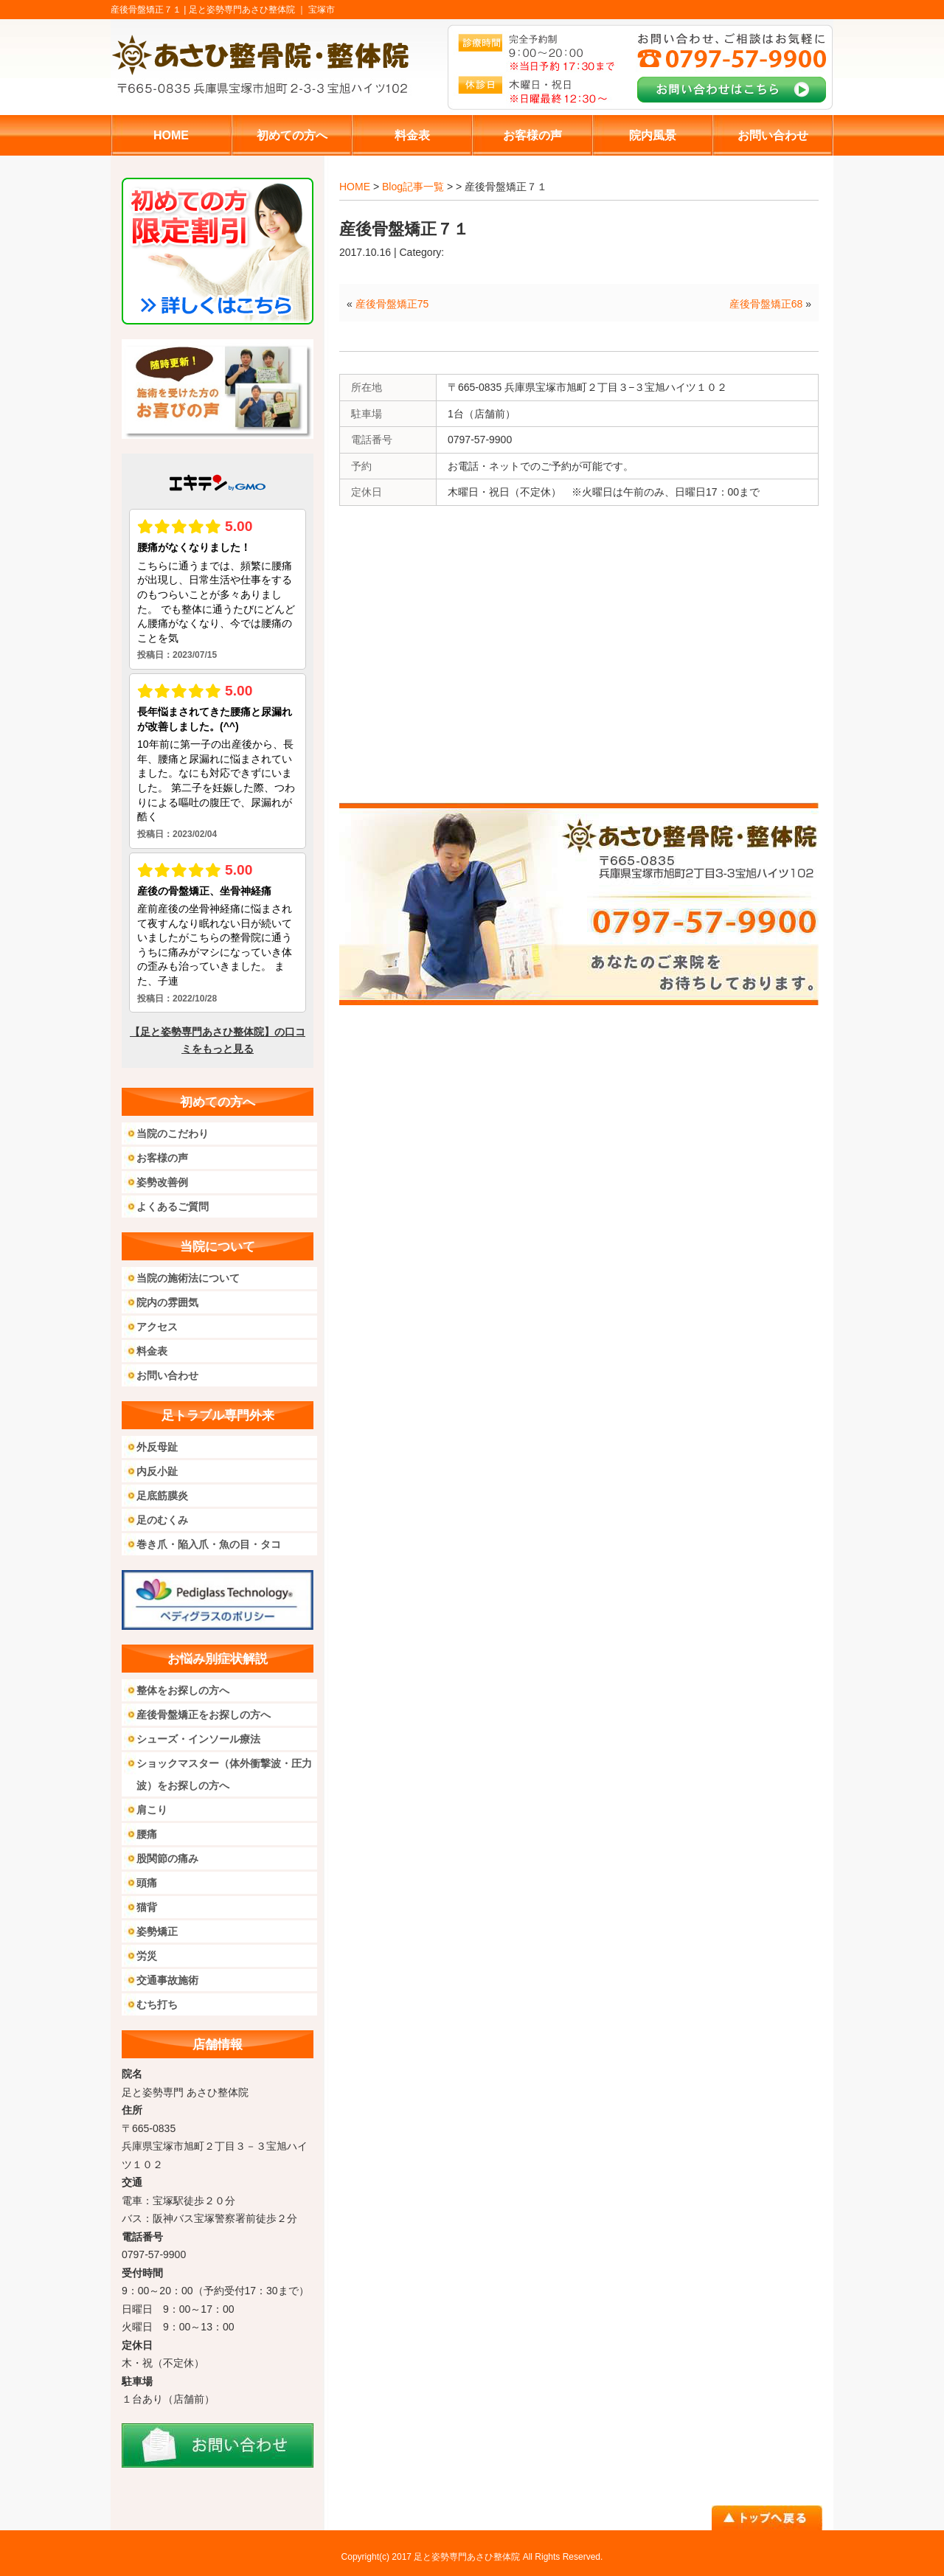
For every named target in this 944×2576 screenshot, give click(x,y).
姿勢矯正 (157, 1931)
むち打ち (157, 2004)
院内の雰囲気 (167, 1302)
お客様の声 (162, 1158)
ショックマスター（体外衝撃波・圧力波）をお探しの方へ (224, 1774)
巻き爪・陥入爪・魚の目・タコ (208, 1544)
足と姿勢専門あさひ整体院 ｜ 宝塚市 (262, 9)
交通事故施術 (167, 1980)
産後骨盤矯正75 (392, 304)
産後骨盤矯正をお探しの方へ (203, 1715)
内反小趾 (157, 1471)
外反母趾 (157, 1447)
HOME (354, 186)
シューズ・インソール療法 (198, 1739)
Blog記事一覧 (413, 186)
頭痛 (146, 1883)
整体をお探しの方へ (182, 1690)
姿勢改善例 (162, 1182)
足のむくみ (162, 1520)
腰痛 (146, 1834)
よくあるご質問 (172, 1206)
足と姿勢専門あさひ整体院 (467, 2557)
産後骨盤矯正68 (766, 304)
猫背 (146, 1907)
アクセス (157, 1327)
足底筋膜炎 (162, 1495)
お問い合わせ (167, 1375)
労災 (146, 1956)
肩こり (151, 1810)
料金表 (151, 1351)
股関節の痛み (167, 1858)
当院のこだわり (172, 1133)
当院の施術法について (188, 1278)
